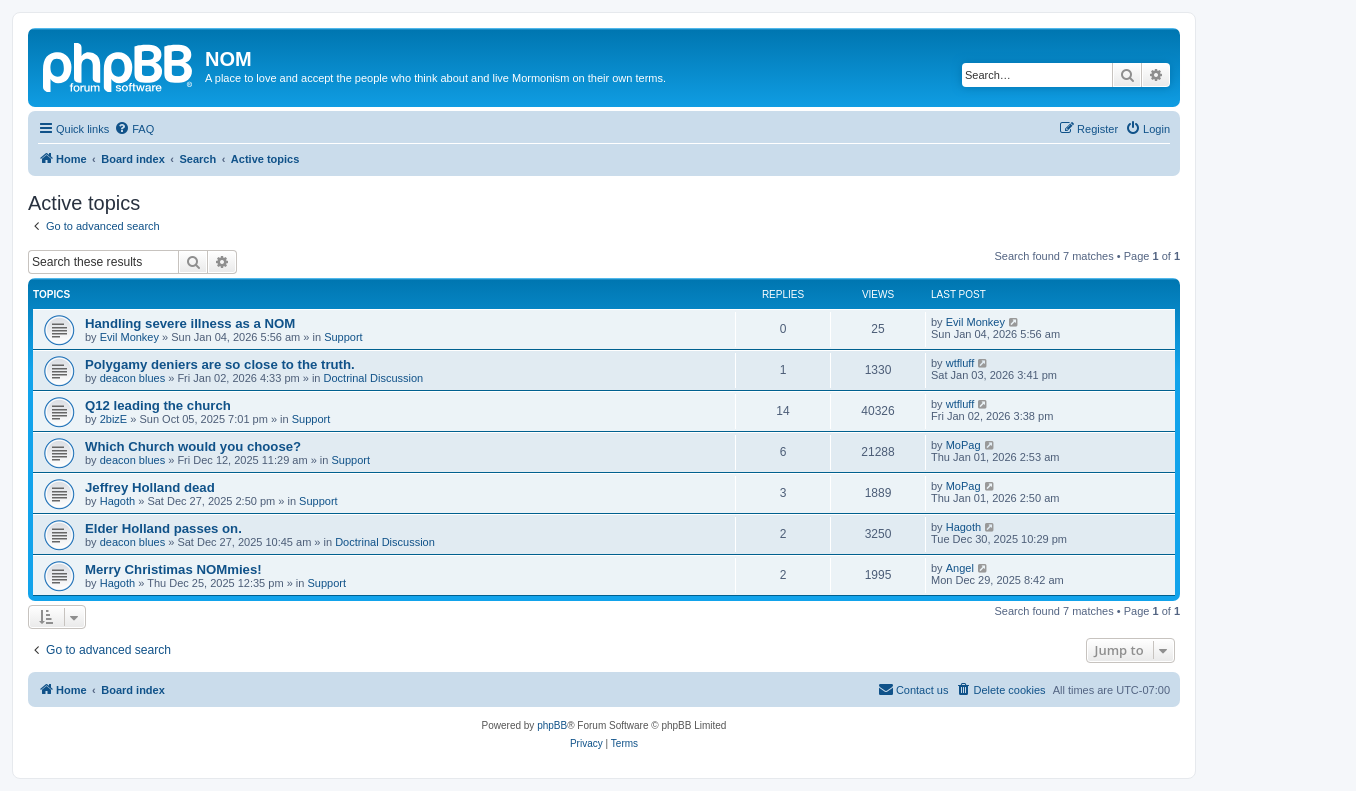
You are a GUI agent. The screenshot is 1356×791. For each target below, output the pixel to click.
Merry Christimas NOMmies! (173, 569)
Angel (960, 568)
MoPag (963, 445)
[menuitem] (134, 129)
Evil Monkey (129, 337)
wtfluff (960, 363)
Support (343, 337)
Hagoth (117, 501)
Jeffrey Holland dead (150, 487)
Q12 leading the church (158, 405)
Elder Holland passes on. (163, 528)
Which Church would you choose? (193, 446)
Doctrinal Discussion (374, 378)
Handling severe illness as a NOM (190, 323)
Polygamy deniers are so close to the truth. (220, 364)
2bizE (114, 419)
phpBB (552, 725)
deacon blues (132, 378)
